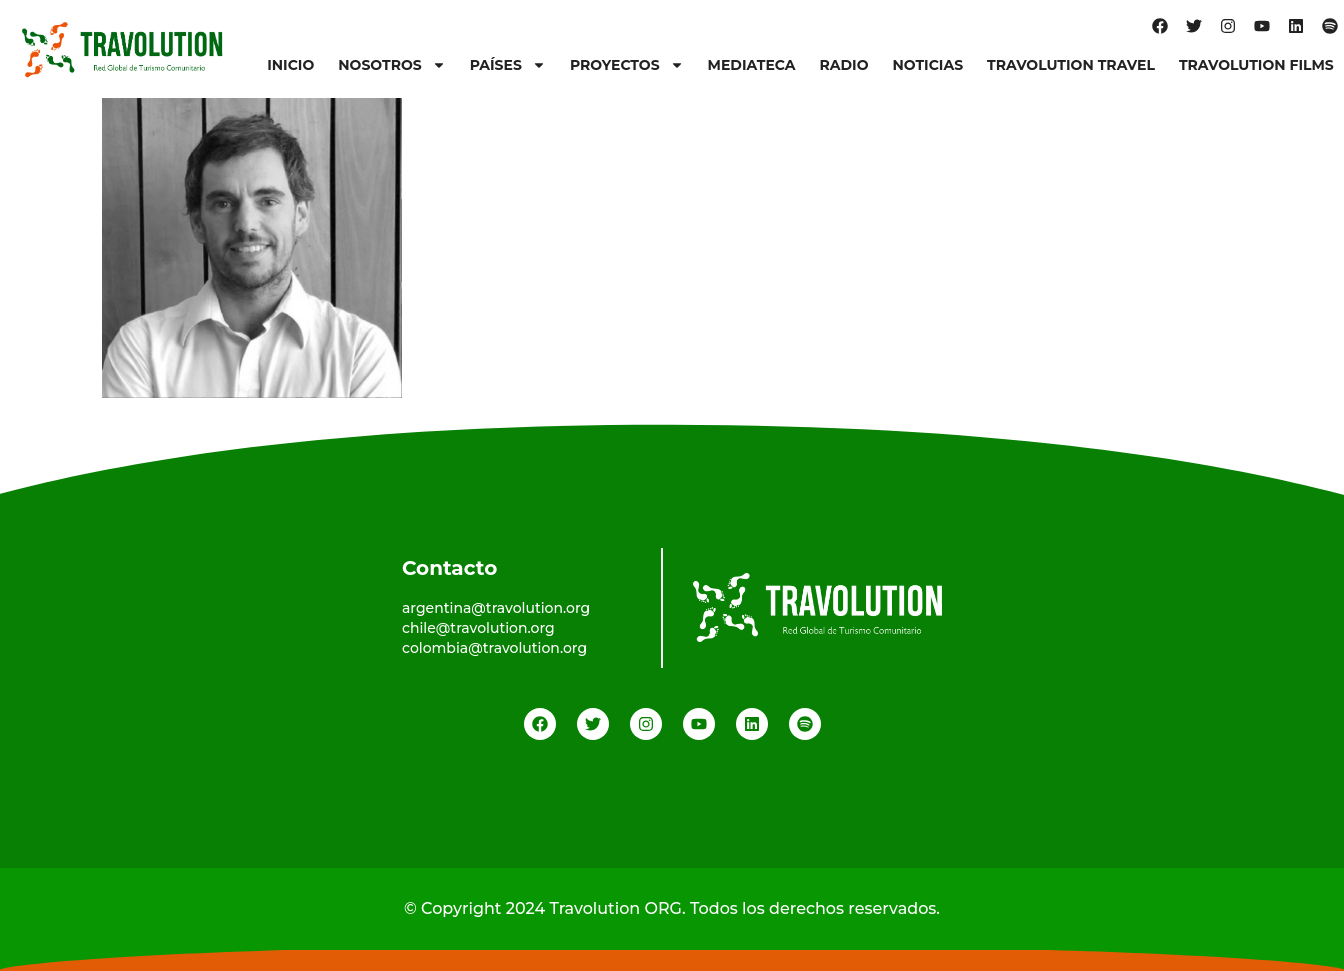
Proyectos (627, 65)
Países (508, 65)
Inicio (290, 65)
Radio (843, 65)
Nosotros (391, 65)
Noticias (927, 65)
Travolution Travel (1071, 65)
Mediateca (752, 65)
